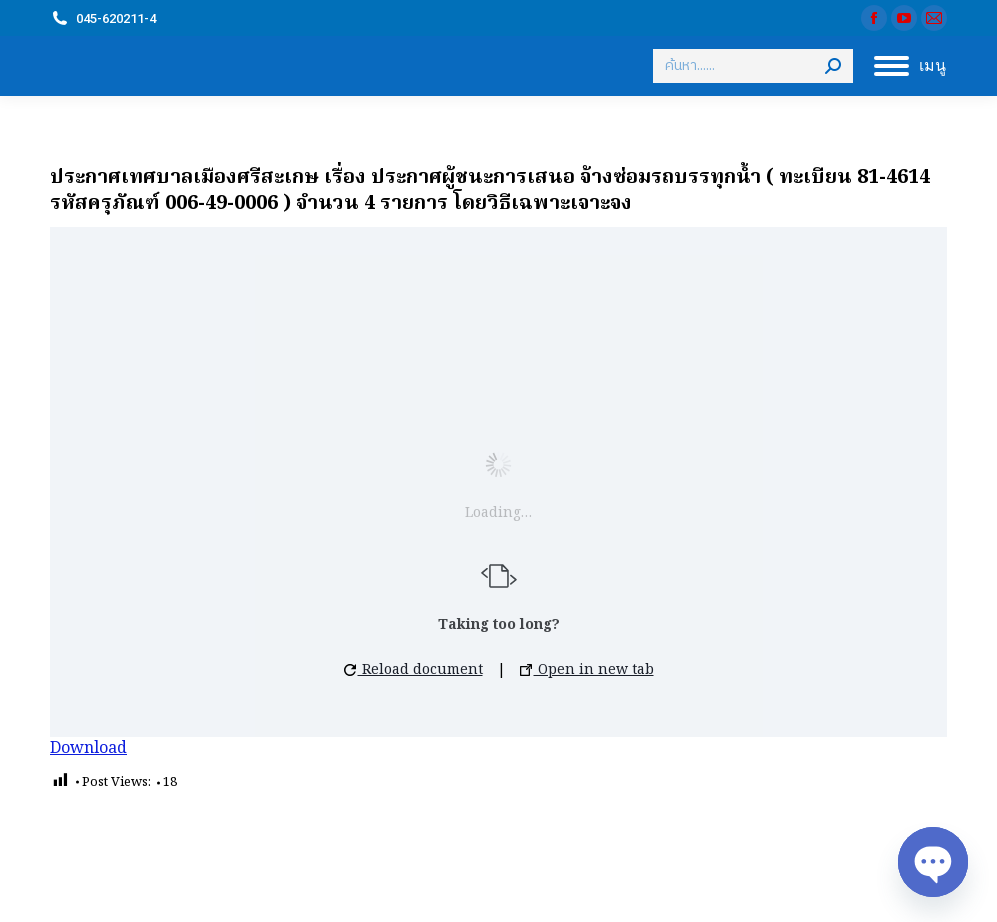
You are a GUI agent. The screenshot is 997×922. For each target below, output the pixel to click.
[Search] (753, 66)
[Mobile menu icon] (910, 66)
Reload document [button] (413, 670)
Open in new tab (587, 670)
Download (88, 749)
